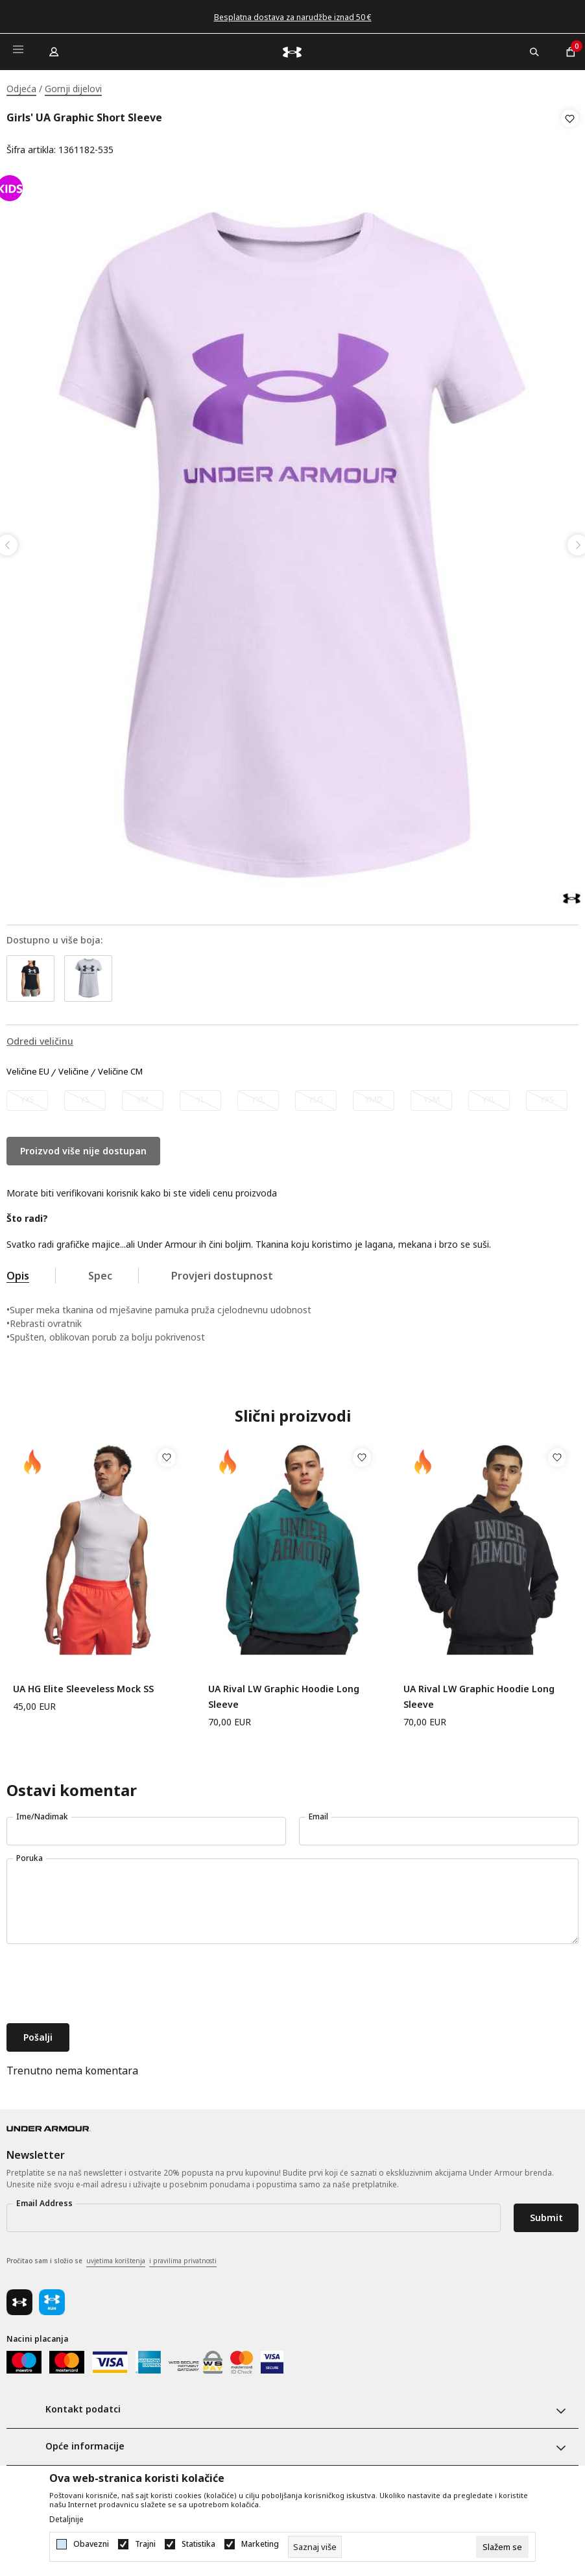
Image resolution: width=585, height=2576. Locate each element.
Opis (17, 1272)
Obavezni (91, 2544)
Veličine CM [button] (120, 1068)
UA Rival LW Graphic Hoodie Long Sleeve (283, 1693)
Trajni (145, 2544)
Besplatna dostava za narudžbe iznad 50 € (293, 17)
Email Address (44, 2199)
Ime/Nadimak (42, 1812)
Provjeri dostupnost (222, 1272)
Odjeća (21, 88)
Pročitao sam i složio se (111, 2257)
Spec (100, 1272)
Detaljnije (66, 2519)
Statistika (198, 2544)
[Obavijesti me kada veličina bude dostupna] (27, 1096)
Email (318, 1812)
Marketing (260, 2544)
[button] (570, 134)
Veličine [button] (73, 1068)
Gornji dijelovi (73, 88)
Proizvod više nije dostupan (83, 1147)
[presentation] (105, 1981)
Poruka (29, 1854)
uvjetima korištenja (115, 2256)
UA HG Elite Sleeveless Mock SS (83, 1685)
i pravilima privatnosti (183, 2256)
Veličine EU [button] (27, 1068)
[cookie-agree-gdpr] (502, 2547)
